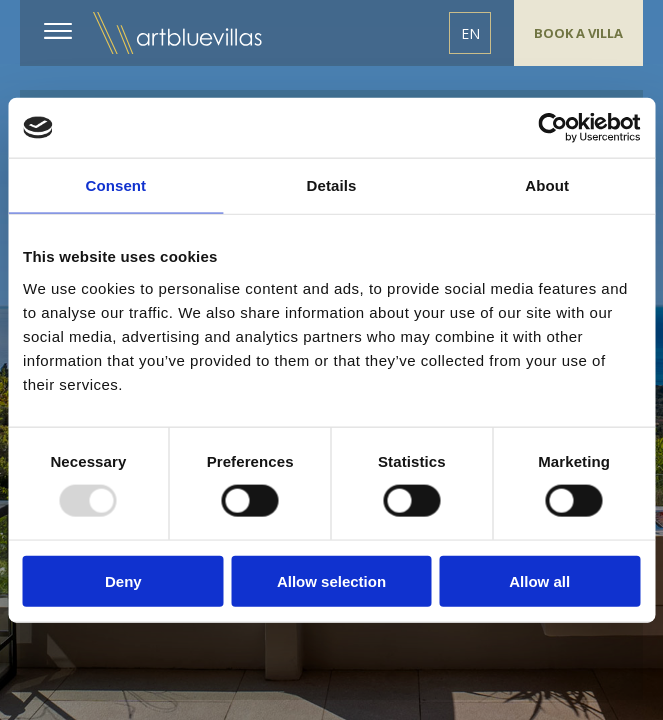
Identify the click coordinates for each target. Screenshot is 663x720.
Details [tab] (332, 185)
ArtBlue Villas (179, 33)
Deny (123, 580)
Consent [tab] (115, 185)
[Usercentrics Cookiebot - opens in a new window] (552, 128)
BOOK (578, 33)
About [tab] (547, 185)
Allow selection (331, 580)
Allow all (539, 580)
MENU (61, 31)
